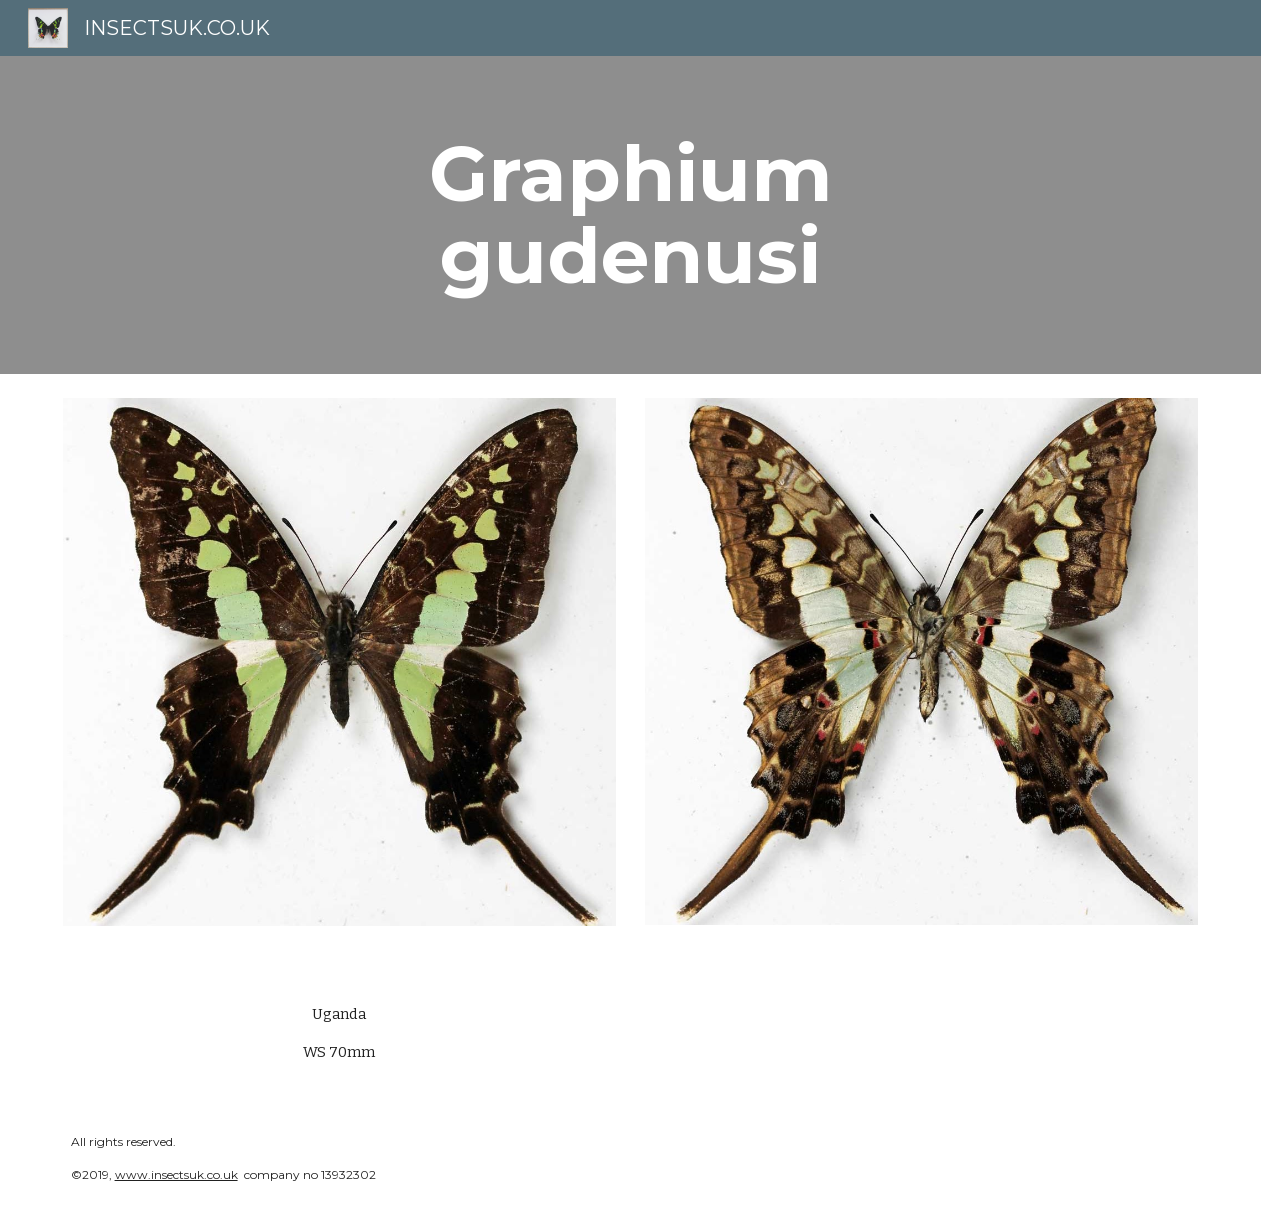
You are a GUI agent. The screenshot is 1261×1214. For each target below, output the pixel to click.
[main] (631, 215)
